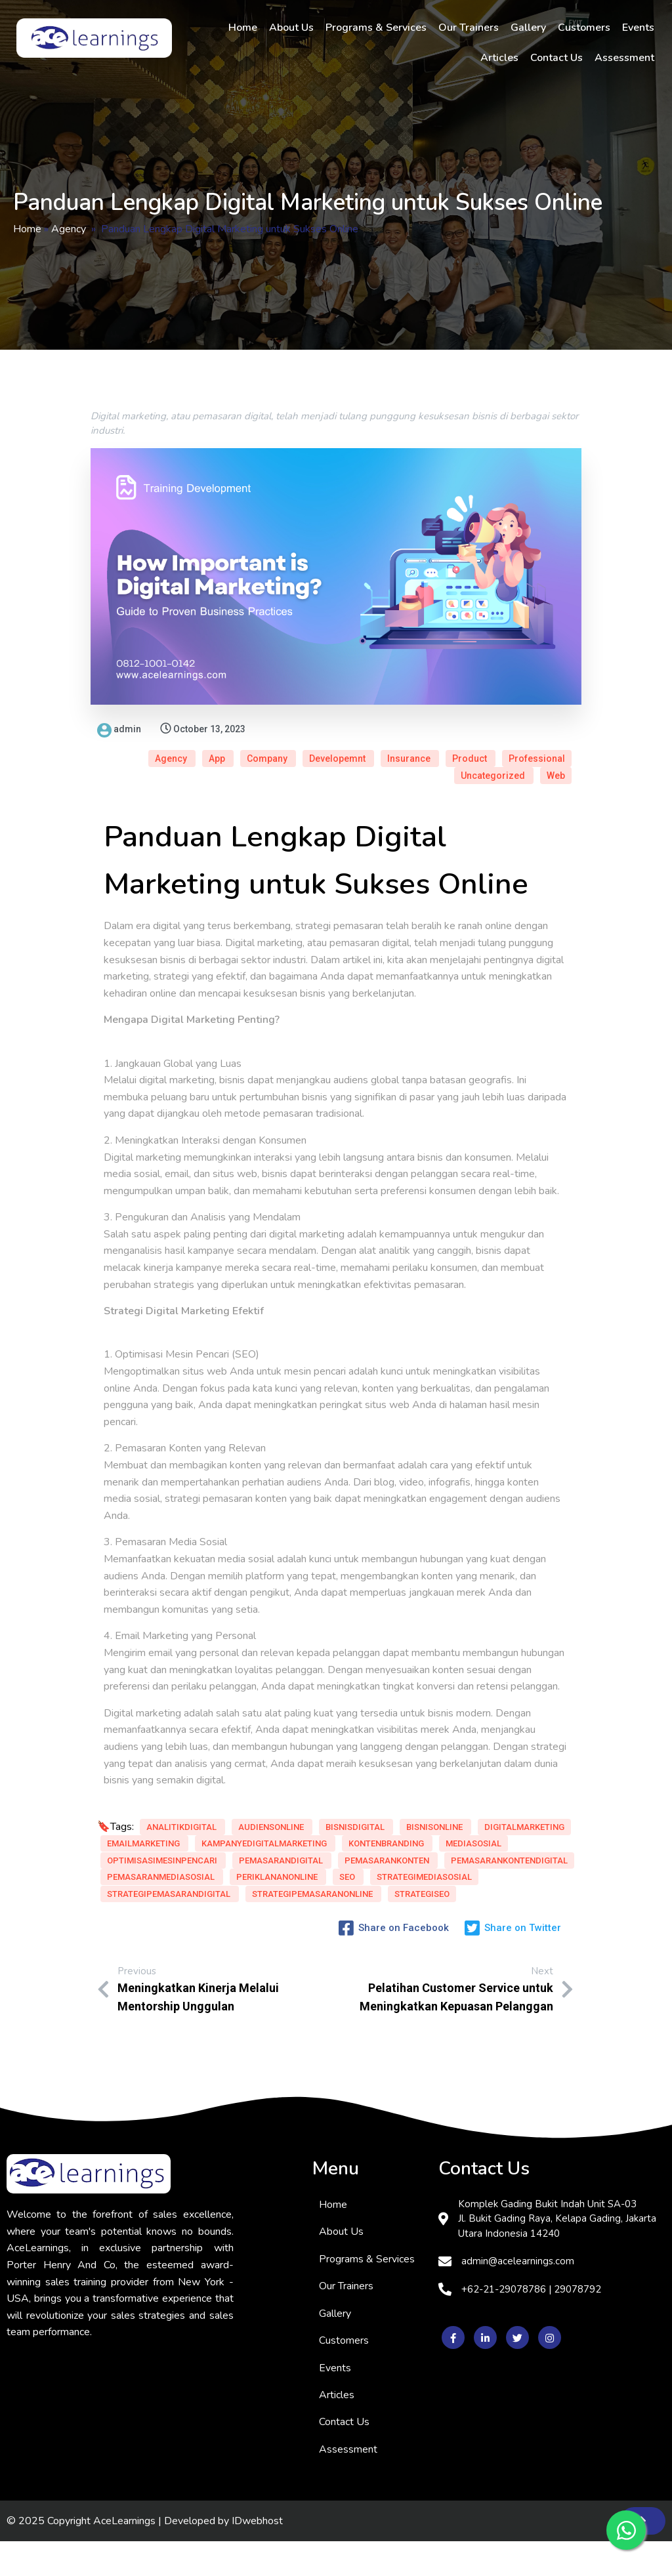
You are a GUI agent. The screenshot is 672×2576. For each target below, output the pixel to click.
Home (27, 229)
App (354, 729)
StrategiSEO (276, 1965)
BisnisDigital (137, 1814)
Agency (68, 229)
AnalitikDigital (182, 1797)
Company (404, 729)
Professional (412, 745)
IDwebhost (257, 2555)
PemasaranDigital (150, 1881)
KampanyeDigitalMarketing (170, 1847)
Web (556, 745)
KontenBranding (291, 1847)
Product (344, 745)
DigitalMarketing (148, 1830)
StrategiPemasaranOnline (168, 1965)
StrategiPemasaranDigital (168, 1948)
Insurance (545, 729)
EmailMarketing (245, 1830)
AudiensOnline (271, 1797)
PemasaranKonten (255, 1881)
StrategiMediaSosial (192, 1931)
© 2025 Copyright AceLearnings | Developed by (119, 2555)
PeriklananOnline (277, 1914)
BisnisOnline (216, 1814)
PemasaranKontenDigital (165, 1898)
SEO (116, 1931)
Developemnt (475, 729)
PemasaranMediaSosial (162, 1914)
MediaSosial (136, 1864)
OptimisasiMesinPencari (239, 1864)
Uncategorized (494, 745)
